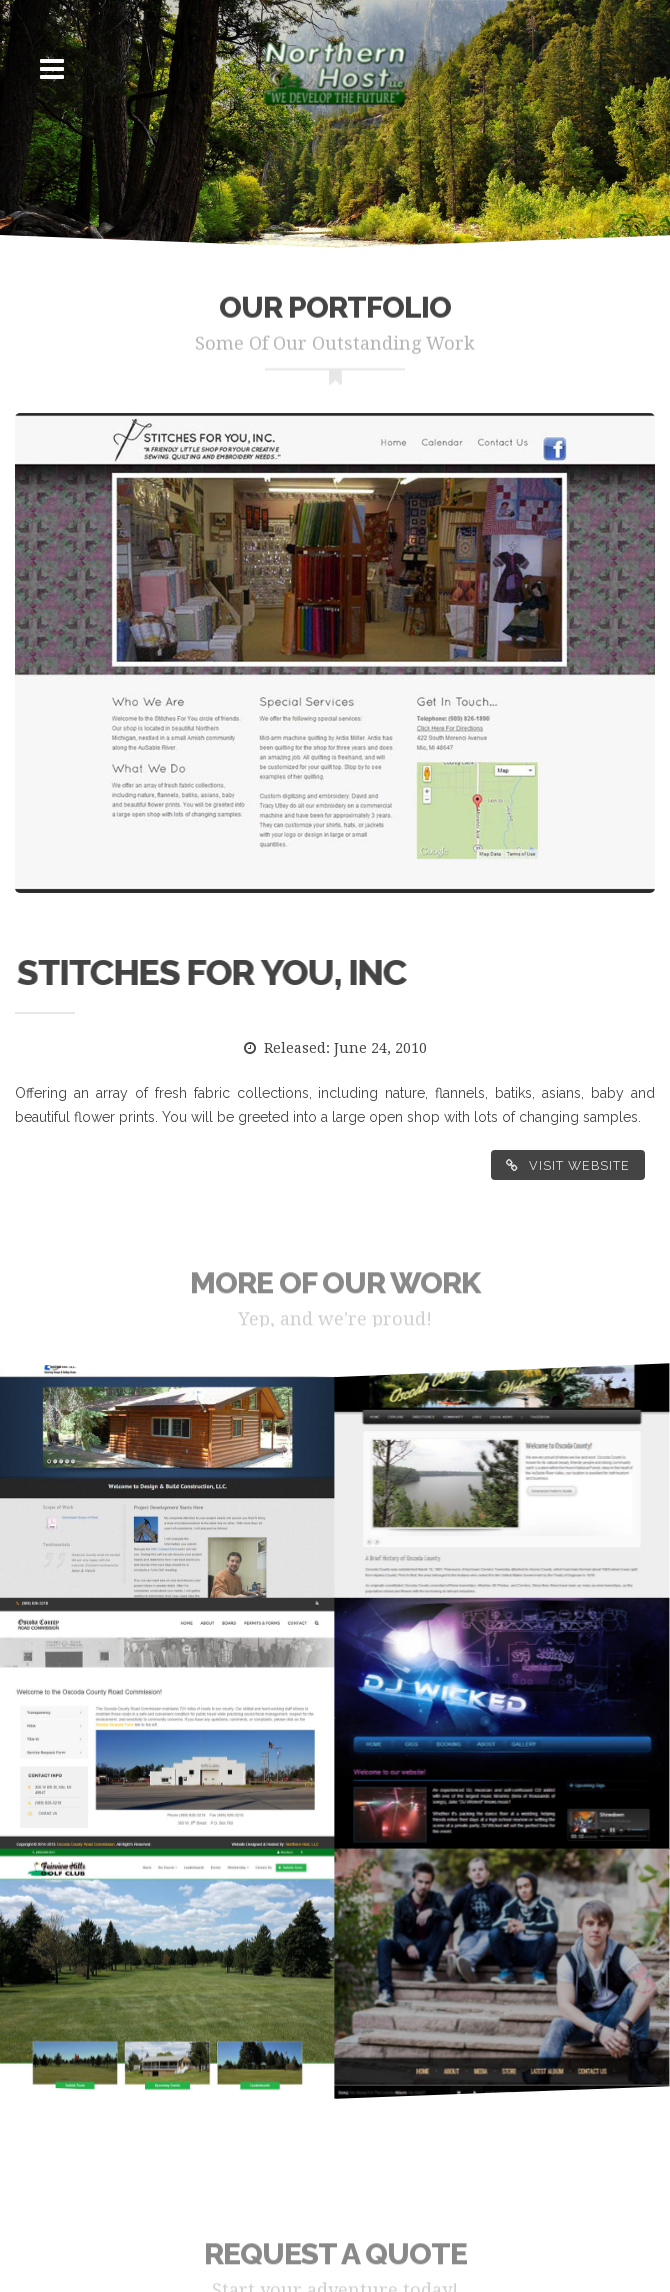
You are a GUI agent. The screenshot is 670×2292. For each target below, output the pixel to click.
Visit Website (568, 1165)
